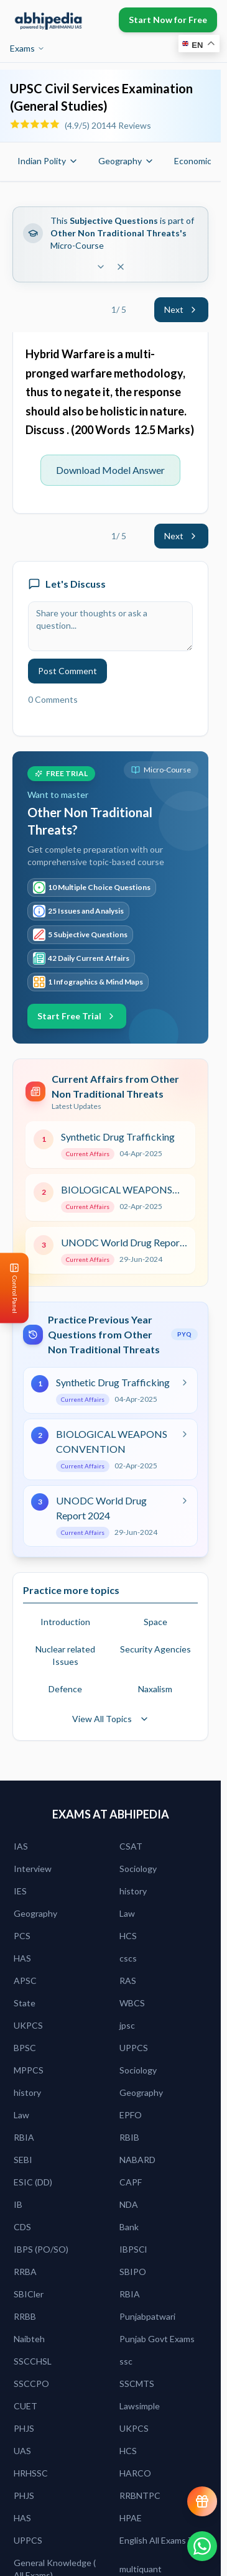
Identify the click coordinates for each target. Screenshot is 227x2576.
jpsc (127, 2025)
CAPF (130, 2182)
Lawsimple (139, 2406)
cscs (128, 1958)
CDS (22, 2227)
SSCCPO (31, 2383)
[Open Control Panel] (10, 1288)
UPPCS (133, 2047)
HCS (128, 1935)
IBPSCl (133, 2249)
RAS (127, 1980)
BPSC (25, 2047)
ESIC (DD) (33, 2182)
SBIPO (132, 2271)
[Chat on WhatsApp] (202, 2546)
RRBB (25, 2316)
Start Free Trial (76, 1016)
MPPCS (29, 2070)
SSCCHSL (33, 2361)
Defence (65, 1689)
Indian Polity (47, 160)
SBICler (29, 2294)
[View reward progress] (202, 2501)
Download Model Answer (110, 470)
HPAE (130, 2518)
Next (181, 309)
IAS (21, 1846)
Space (155, 1621)
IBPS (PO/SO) (41, 2249)
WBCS (132, 2003)
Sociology (138, 1868)
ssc (125, 2361)
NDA (128, 2204)
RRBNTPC (139, 2495)
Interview (33, 1868)
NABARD (137, 2159)
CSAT (130, 1846)
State (24, 2003)
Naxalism (155, 1689)
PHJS (24, 2428)
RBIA (24, 2137)
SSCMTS (136, 2383)
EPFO (130, 2115)
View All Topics (110, 1718)
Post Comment (67, 670)
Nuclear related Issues (65, 1655)
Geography (126, 160)
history (133, 1891)
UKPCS (28, 2025)
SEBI (23, 2159)
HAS (22, 1958)
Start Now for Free (168, 19)
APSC (25, 1980)
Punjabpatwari (147, 2316)
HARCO (135, 2473)
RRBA (25, 2271)
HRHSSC (31, 2473)
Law (127, 1913)
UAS (22, 2450)
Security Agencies (155, 1649)
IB (18, 2204)
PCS (22, 1935)
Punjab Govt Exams (157, 2338)
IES (20, 1891)
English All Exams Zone (163, 2540)
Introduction (65, 1621)
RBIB (129, 2137)
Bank (129, 2227)
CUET (25, 2406)
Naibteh (29, 2338)
